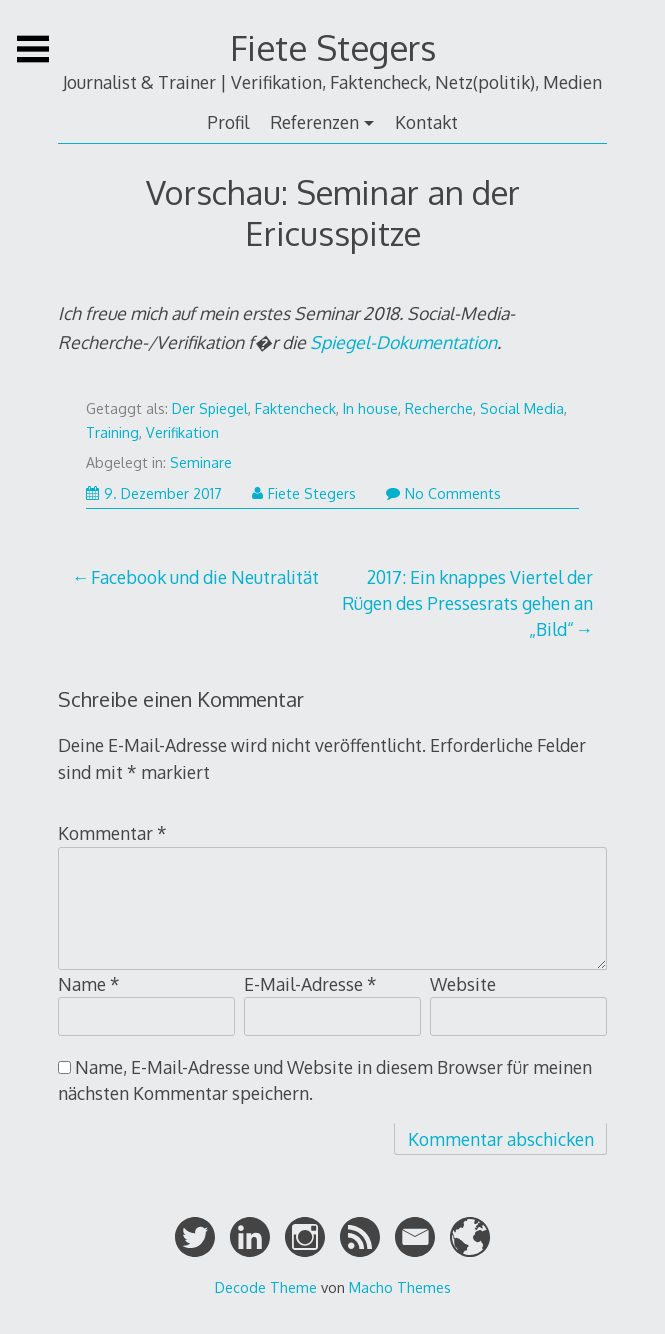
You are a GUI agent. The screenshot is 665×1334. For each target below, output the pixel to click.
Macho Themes (400, 1287)
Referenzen (314, 122)
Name (89, 984)
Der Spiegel (210, 408)
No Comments (443, 493)
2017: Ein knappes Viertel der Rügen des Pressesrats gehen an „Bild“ (467, 603)
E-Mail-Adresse (310, 984)
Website (463, 984)
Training (112, 432)
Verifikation (182, 432)
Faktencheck (295, 408)
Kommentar (112, 833)
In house (370, 408)
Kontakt (426, 122)
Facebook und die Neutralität (205, 577)
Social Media (522, 408)
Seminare (201, 462)
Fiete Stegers (333, 47)
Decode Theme (266, 1287)
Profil (228, 122)
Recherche (439, 408)
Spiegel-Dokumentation (403, 342)
